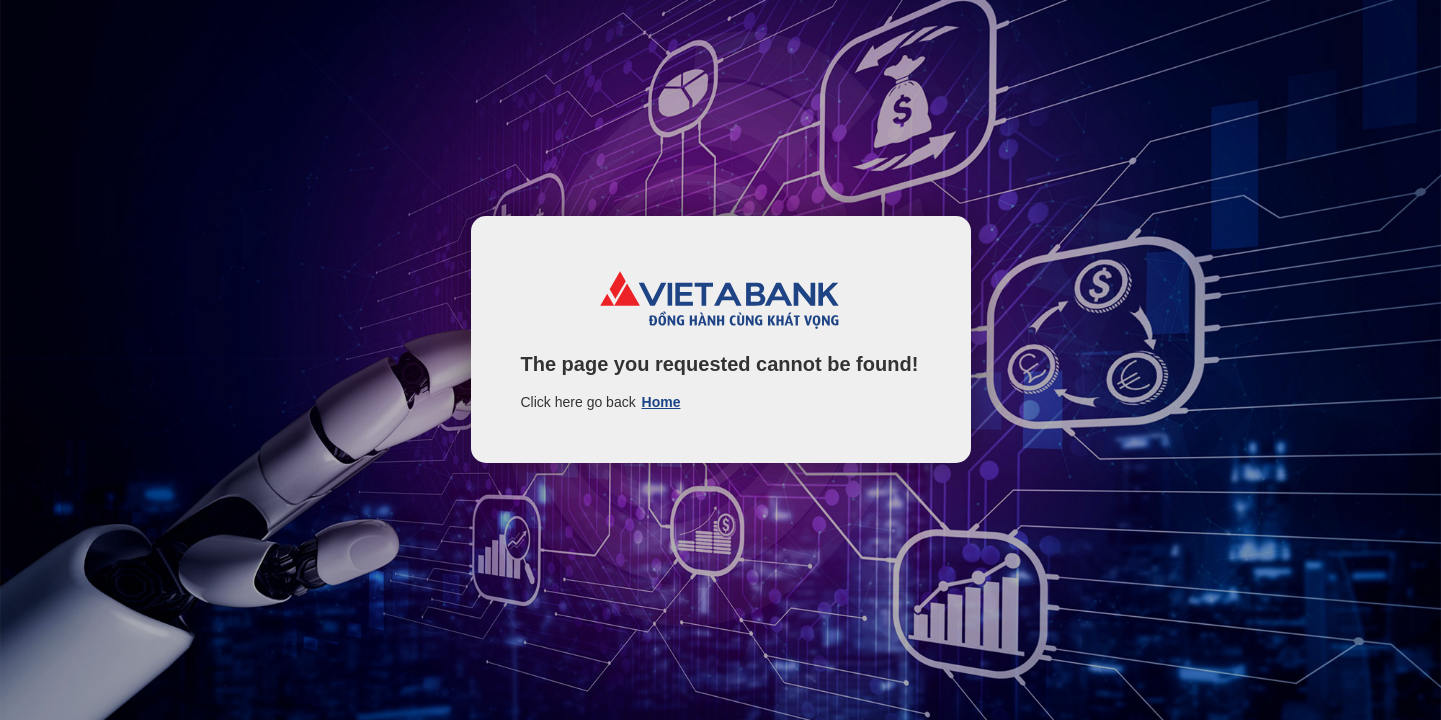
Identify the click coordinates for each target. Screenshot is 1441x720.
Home (661, 402)
